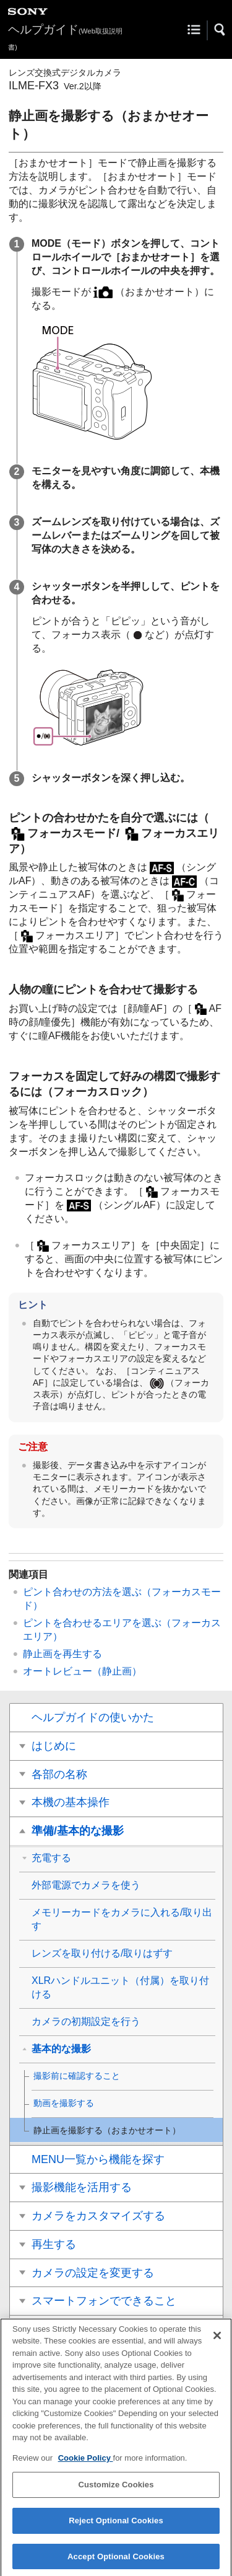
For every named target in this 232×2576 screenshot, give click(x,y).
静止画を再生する (62, 1654)
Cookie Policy (85, 2464)
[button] (220, 29)
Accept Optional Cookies (116, 2562)
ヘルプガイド (65, 37)
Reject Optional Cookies (116, 2526)
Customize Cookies (115, 2491)
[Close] (217, 2341)
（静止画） (82, 1671)
